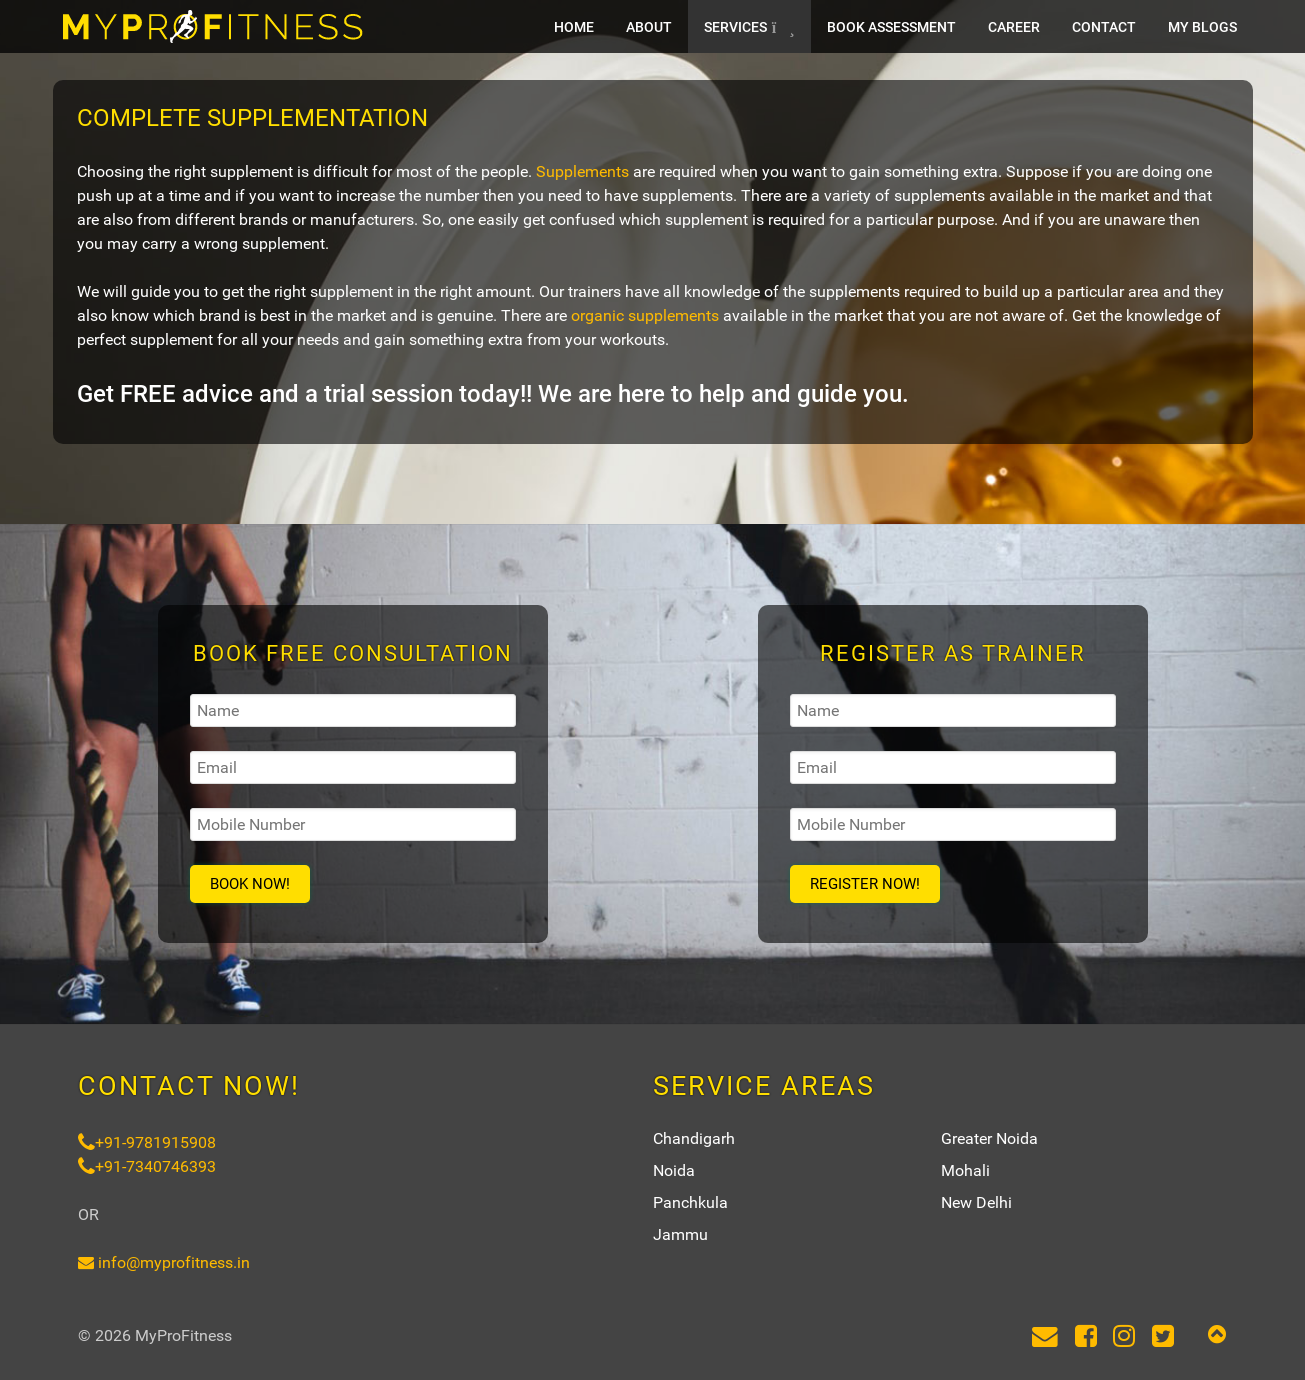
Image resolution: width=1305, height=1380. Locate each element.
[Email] (1044, 1337)
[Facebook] (1085, 1337)
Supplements (582, 171)
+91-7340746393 (147, 1166)
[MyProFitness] (213, 26)
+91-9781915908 (147, 1142)
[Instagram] (1124, 1337)
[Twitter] (1163, 1337)
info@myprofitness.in (164, 1262)
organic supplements (645, 315)
